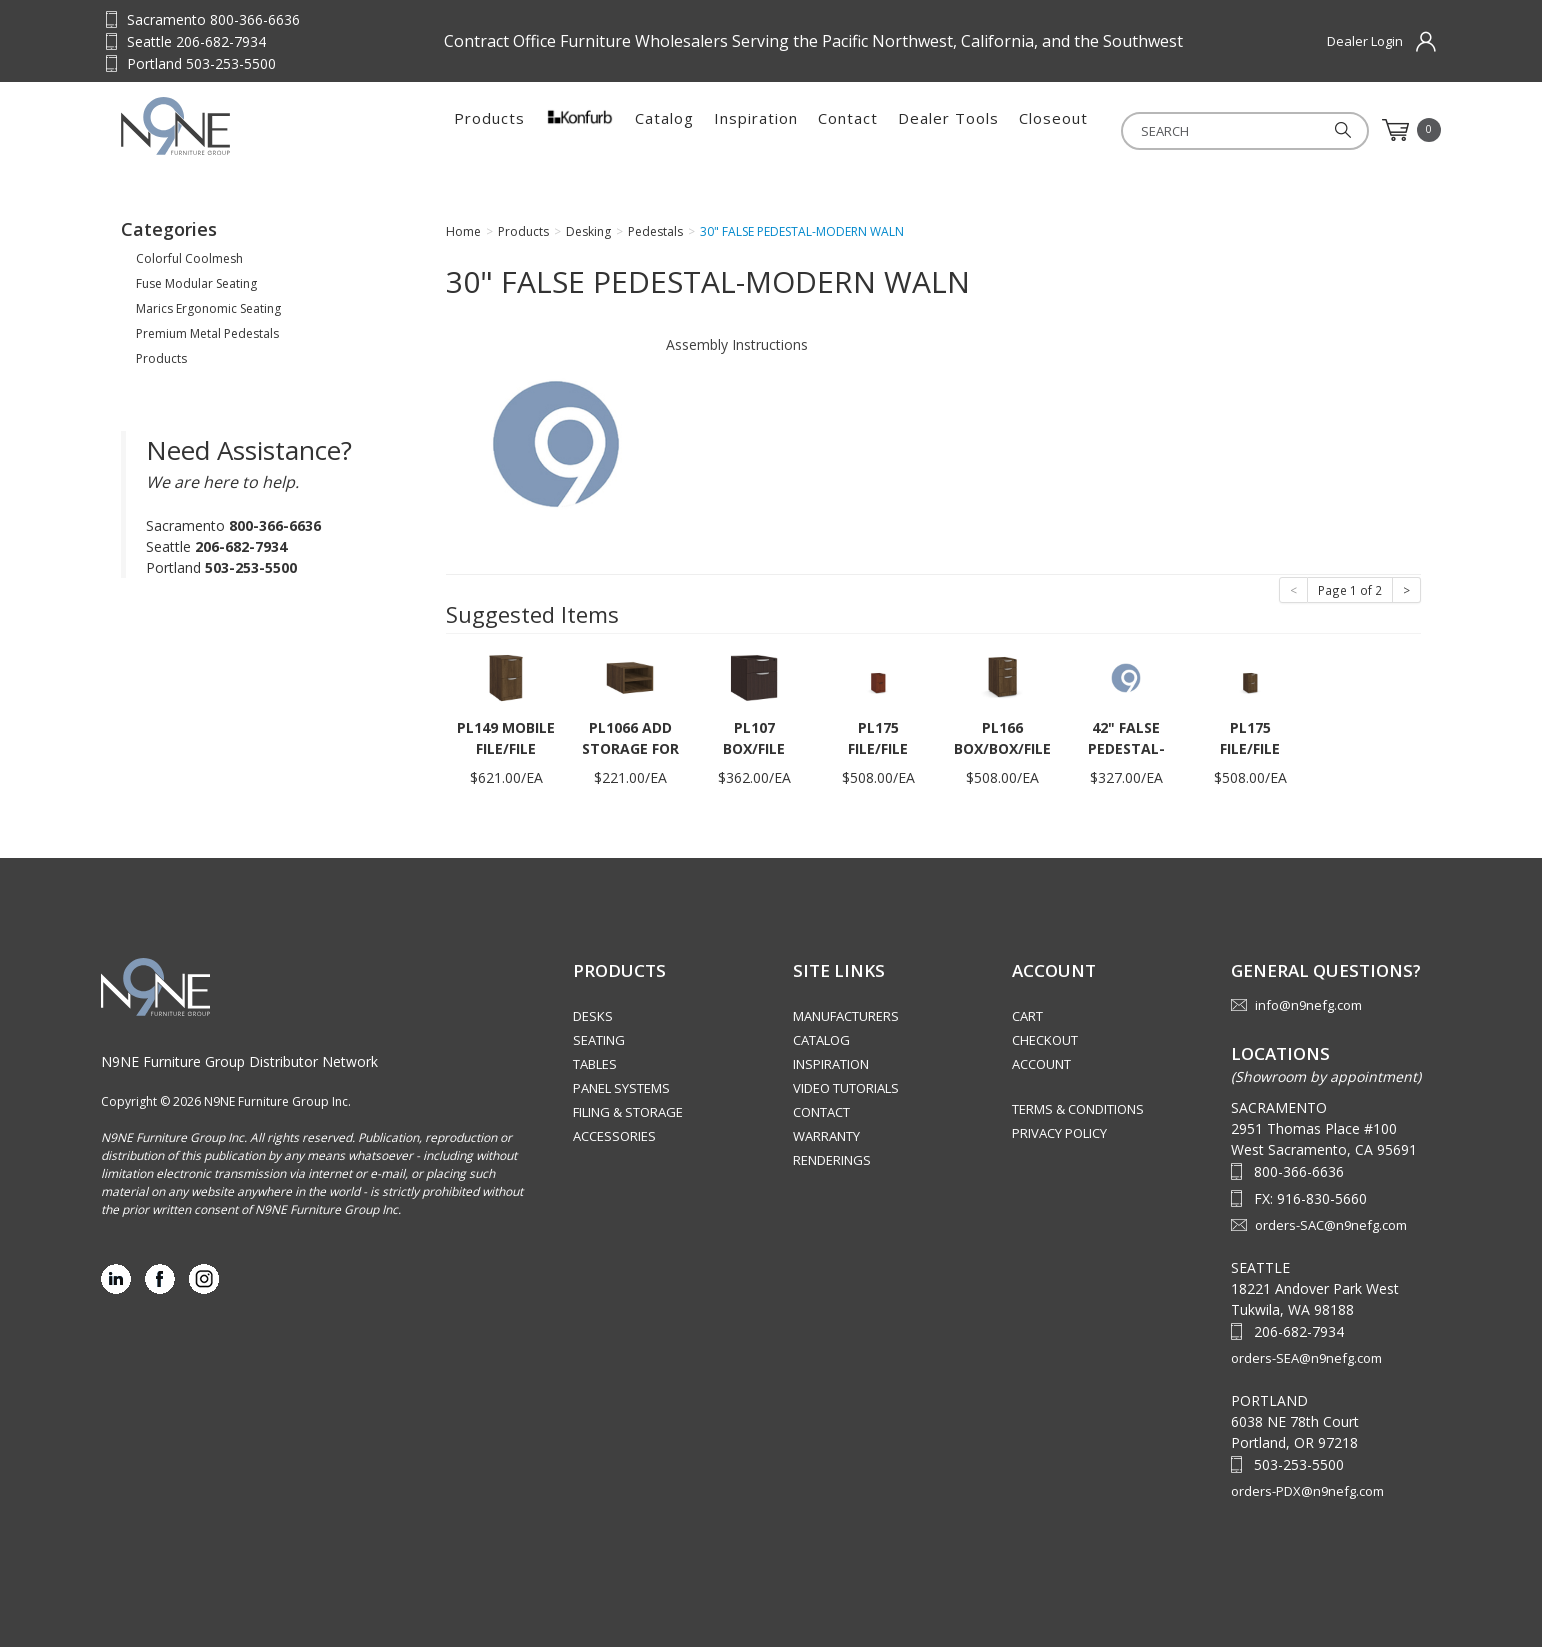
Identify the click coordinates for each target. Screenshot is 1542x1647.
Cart (1027, 1016)
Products (489, 130)
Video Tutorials (846, 1088)
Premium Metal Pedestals (207, 333)
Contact (848, 130)
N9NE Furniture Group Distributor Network (239, 1061)
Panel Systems (621, 1088)
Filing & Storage (628, 1112)
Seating (599, 1040)
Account (1041, 1064)
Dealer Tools (948, 130)
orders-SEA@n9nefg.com (1306, 1358)
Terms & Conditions (1078, 1109)
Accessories (614, 1136)
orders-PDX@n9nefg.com (1307, 1491)
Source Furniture (219, 126)
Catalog (664, 130)
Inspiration (756, 130)
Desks (593, 1016)
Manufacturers (846, 1016)
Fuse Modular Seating (196, 283)
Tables (595, 1064)
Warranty (826, 1136)
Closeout (1053, 130)
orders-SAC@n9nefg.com (1331, 1225)
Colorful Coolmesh (189, 258)
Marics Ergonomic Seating (208, 308)
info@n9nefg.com (1308, 1005)
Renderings (832, 1160)
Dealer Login (1365, 41)
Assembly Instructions (737, 344)
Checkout (1045, 1040)
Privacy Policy (1059, 1133)
